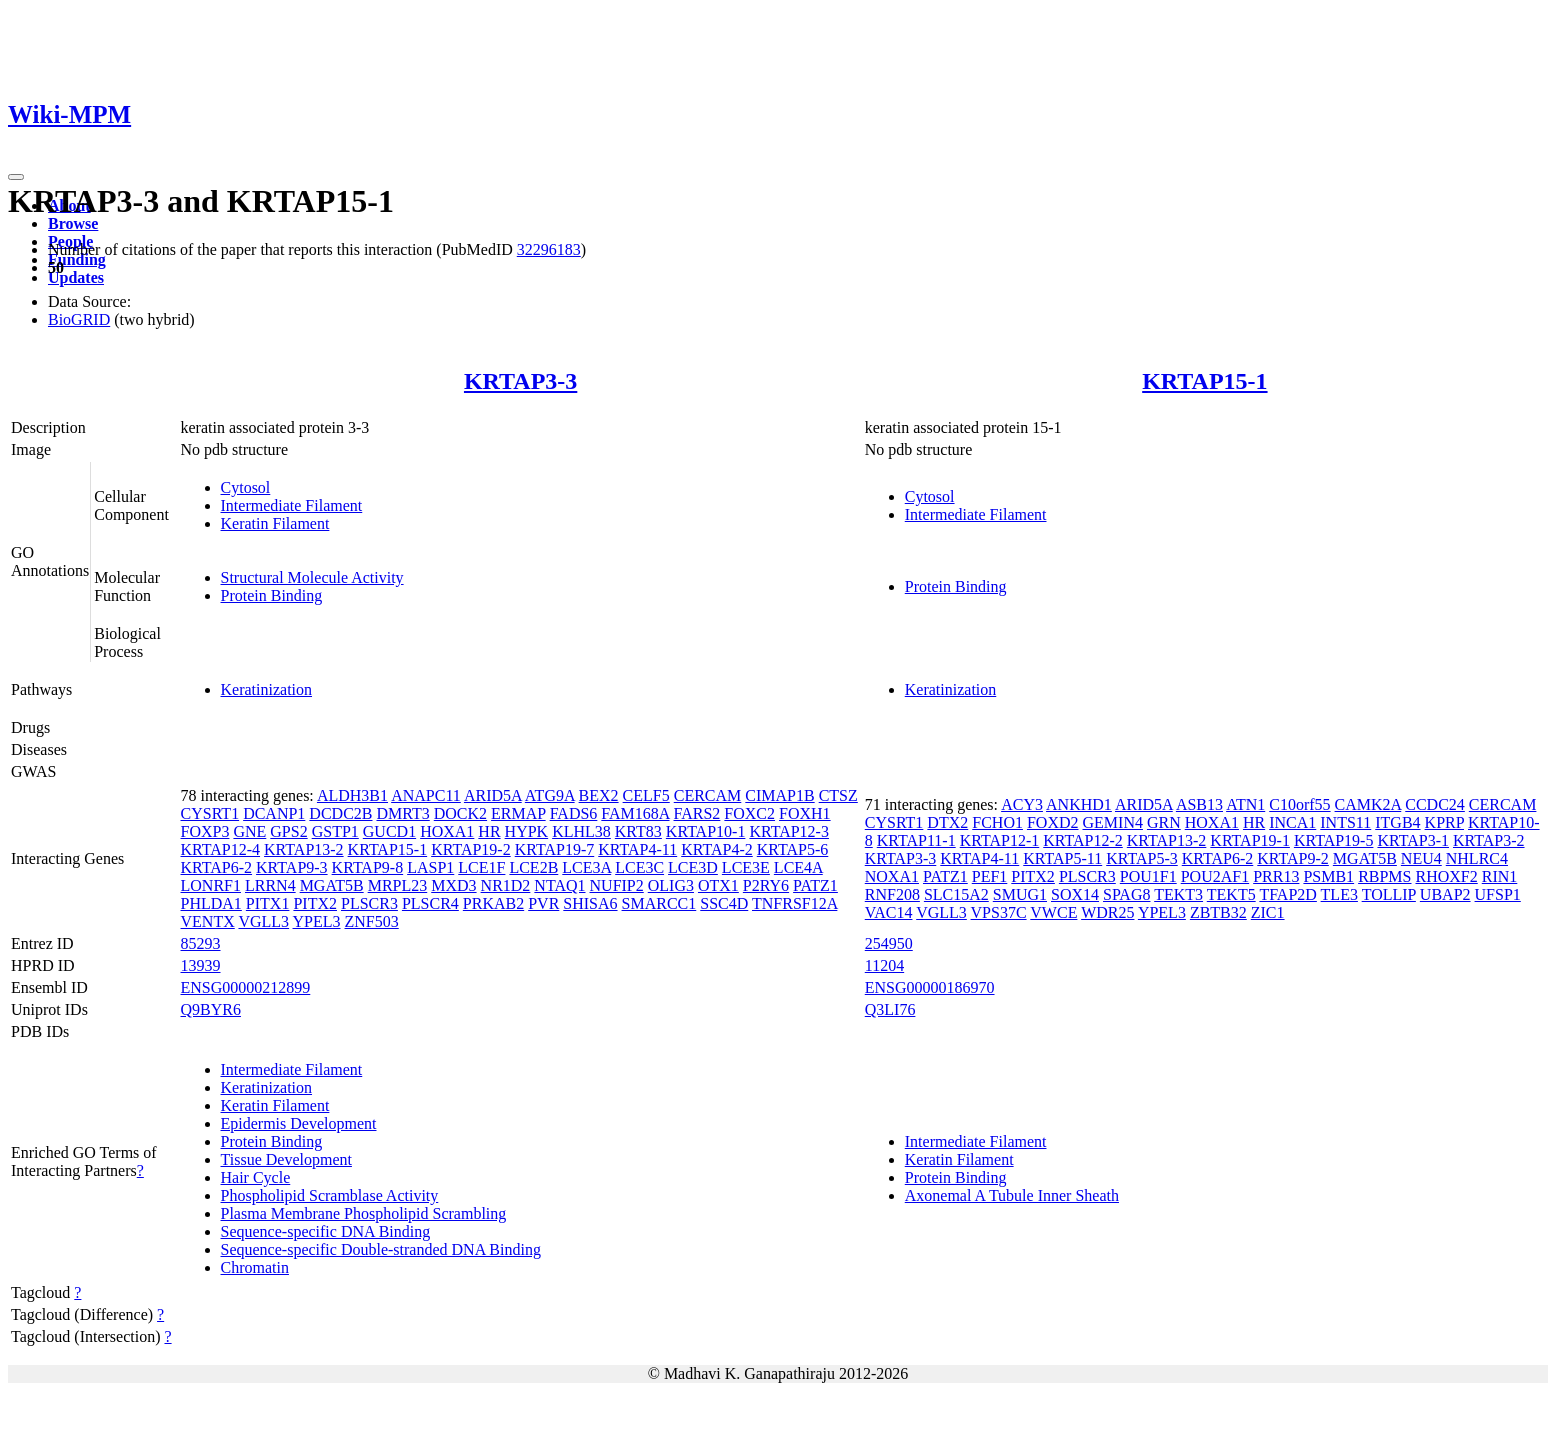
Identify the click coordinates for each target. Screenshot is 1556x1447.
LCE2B (533, 867)
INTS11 (1345, 822)
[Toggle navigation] (16, 177)
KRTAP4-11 (637, 849)
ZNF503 (372, 921)
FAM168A (635, 813)
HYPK (527, 831)
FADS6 (574, 813)
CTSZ (838, 795)
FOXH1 (805, 813)
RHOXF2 (1447, 876)
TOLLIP (1389, 894)
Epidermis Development (299, 1123)
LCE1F (481, 867)
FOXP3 (205, 831)
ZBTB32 (1218, 912)
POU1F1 (1148, 876)
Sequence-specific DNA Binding (326, 1231)
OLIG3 (671, 885)
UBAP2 (1445, 894)
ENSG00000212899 (246, 987)
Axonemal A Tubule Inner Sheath (1012, 1195)
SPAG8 (1126, 894)
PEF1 (990, 876)
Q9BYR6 (211, 1009)
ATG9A (550, 795)
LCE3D (693, 867)
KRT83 (638, 831)
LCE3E (746, 867)
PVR (543, 903)
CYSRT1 (210, 813)
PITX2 (315, 903)
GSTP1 (335, 831)
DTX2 (947, 822)
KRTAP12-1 (1000, 840)
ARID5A (493, 795)
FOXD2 (1053, 822)
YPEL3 (317, 921)
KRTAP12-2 (1083, 840)
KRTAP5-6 (793, 849)
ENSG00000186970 (930, 987)
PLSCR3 (369, 903)
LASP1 (430, 867)
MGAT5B (332, 885)
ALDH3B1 (352, 795)
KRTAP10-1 (706, 831)
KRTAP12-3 (789, 831)
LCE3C (639, 867)
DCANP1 (274, 813)
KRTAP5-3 (1142, 858)
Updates (76, 277)
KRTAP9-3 (292, 867)
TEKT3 (1178, 894)
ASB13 (1199, 804)
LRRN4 (270, 885)
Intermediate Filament (292, 505)
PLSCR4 (430, 903)
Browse (73, 223)
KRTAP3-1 (1413, 840)
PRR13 (1276, 876)
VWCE (1053, 912)
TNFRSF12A (794, 903)
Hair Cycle (256, 1177)
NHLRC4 (1477, 858)
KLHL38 (581, 831)
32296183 (549, 249)
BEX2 (599, 795)
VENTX (208, 921)
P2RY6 (766, 885)
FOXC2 (749, 813)
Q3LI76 (890, 1009)
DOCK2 (460, 813)
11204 (884, 965)
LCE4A (798, 867)
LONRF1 (211, 885)
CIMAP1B (779, 795)
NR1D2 (506, 885)
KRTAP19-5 (1334, 840)
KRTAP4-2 (717, 849)
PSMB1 (1328, 876)
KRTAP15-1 (1204, 381)
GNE (249, 831)
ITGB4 (1397, 822)
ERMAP (518, 813)
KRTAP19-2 (471, 849)
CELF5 (646, 795)
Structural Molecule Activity (312, 577)
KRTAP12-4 (221, 849)
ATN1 (1245, 804)
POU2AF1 (1215, 876)
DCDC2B (340, 813)
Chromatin (255, 1267)
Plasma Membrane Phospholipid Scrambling (364, 1213)
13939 (201, 965)
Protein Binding (272, 595)
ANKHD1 (1079, 804)
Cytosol (246, 487)
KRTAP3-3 (520, 381)
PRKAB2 (493, 903)
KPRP (1444, 822)
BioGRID (79, 319)
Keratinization (267, 689)
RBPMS (1384, 876)
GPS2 (288, 831)
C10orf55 (1299, 804)
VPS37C (999, 912)
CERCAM (708, 795)
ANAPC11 (426, 795)
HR (489, 831)
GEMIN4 (1113, 822)
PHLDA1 (211, 903)
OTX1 (718, 885)
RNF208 (892, 894)
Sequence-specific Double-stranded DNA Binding (381, 1249)
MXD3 (453, 885)
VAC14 (889, 912)
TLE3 (1339, 894)
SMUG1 (1020, 894)
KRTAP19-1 (1250, 840)
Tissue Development (286, 1159)
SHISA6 (590, 903)
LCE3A (586, 867)
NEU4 (1421, 858)
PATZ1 (815, 885)
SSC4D (724, 903)
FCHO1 (997, 822)
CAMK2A (1368, 804)
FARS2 (697, 813)
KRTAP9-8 (368, 867)
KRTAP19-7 (555, 849)
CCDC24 (1435, 804)
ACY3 (1022, 804)
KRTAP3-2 (1489, 840)
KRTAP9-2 (1293, 858)
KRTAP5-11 (1062, 858)
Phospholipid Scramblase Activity (330, 1195)
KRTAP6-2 (217, 867)
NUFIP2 (617, 885)
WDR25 (1107, 912)
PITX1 (268, 903)
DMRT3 (402, 813)
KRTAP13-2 (304, 849)
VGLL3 (263, 921)
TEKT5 (1231, 894)
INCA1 (1292, 822)
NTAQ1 (559, 885)
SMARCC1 (659, 903)
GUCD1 (389, 831)
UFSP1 (1498, 894)
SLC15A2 (956, 894)
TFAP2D (1288, 894)
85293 (201, 943)
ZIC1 (1268, 912)
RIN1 (1500, 876)
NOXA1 (892, 876)
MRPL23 (398, 885)
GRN (1164, 822)
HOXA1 (447, 831)
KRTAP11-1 (916, 840)
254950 (889, 943)
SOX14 (1075, 894)
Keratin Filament (275, 523)
